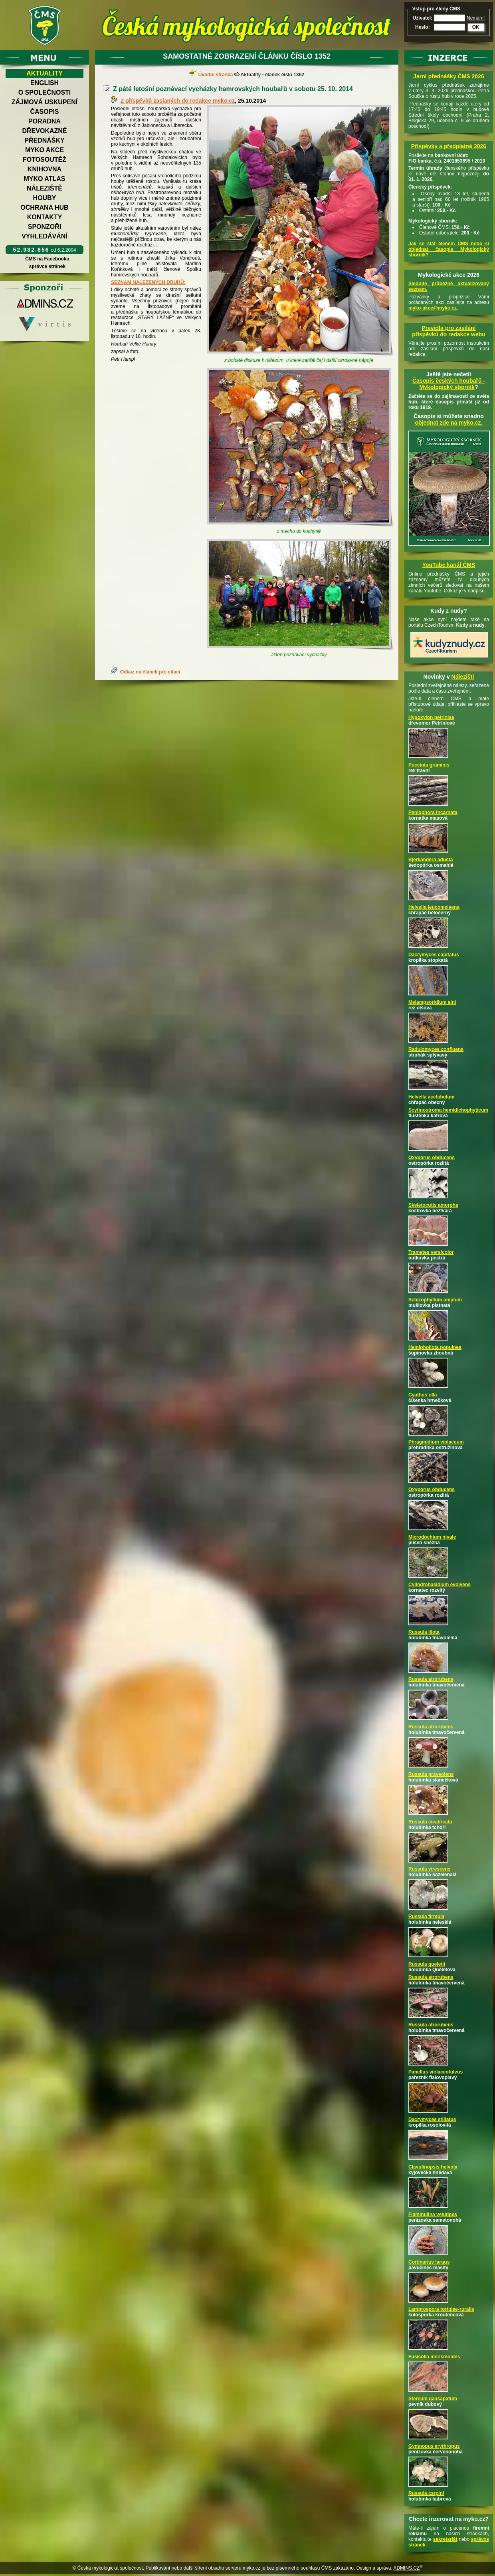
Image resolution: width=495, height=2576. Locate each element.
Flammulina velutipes (432, 2214)
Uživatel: (422, 18)
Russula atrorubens (430, 1679)
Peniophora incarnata (432, 812)
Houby (44, 198)
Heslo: (422, 27)
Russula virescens (429, 1869)
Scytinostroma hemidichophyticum (448, 1110)
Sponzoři (44, 226)
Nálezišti (462, 676)
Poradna (44, 121)
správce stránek (47, 266)
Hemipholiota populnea (434, 1347)
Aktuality (44, 73)
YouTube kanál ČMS (448, 565)
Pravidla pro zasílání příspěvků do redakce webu (448, 331)
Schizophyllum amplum (435, 1300)
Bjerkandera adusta (430, 859)
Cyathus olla (422, 1395)
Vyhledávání (44, 236)
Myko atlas (44, 178)
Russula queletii (426, 1964)
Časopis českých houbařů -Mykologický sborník (448, 383)
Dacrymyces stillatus (432, 2119)
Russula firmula (426, 1916)
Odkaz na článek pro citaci (150, 672)
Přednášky (44, 140)
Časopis (44, 111)
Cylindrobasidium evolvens (439, 1584)
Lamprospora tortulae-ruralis (441, 2309)
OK (475, 27)
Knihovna (44, 169)
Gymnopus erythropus (434, 2446)
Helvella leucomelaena (433, 907)
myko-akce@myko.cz (432, 308)
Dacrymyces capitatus (433, 954)
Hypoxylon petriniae (431, 717)
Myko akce (44, 150)
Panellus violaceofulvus (435, 2072)
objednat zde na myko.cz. (449, 422)
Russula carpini (426, 2493)
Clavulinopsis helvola (432, 2167)
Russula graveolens (430, 1774)
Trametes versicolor (430, 1252)
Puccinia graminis (428, 765)
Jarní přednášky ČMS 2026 (448, 76)
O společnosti (44, 92)
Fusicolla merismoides (434, 2357)
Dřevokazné (44, 130)
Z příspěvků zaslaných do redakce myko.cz (178, 100)
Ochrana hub (44, 207)
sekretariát (445, 2539)
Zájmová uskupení (44, 102)
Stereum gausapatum (432, 2398)
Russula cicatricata (430, 1822)
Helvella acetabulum (431, 1097)
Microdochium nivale (432, 1537)
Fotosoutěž (44, 159)
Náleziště (44, 188)
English (44, 82)
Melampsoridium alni (432, 1002)
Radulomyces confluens (435, 1049)
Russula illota (424, 1632)
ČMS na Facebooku (47, 259)
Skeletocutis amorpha (433, 1205)
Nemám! (476, 18)
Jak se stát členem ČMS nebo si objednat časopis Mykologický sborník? (448, 249)
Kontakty (44, 217)
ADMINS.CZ (406, 2568)
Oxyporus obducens (431, 1157)
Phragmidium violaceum (436, 1442)
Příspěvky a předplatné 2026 (448, 146)
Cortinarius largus (428, 2262)
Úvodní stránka (215, 74)
